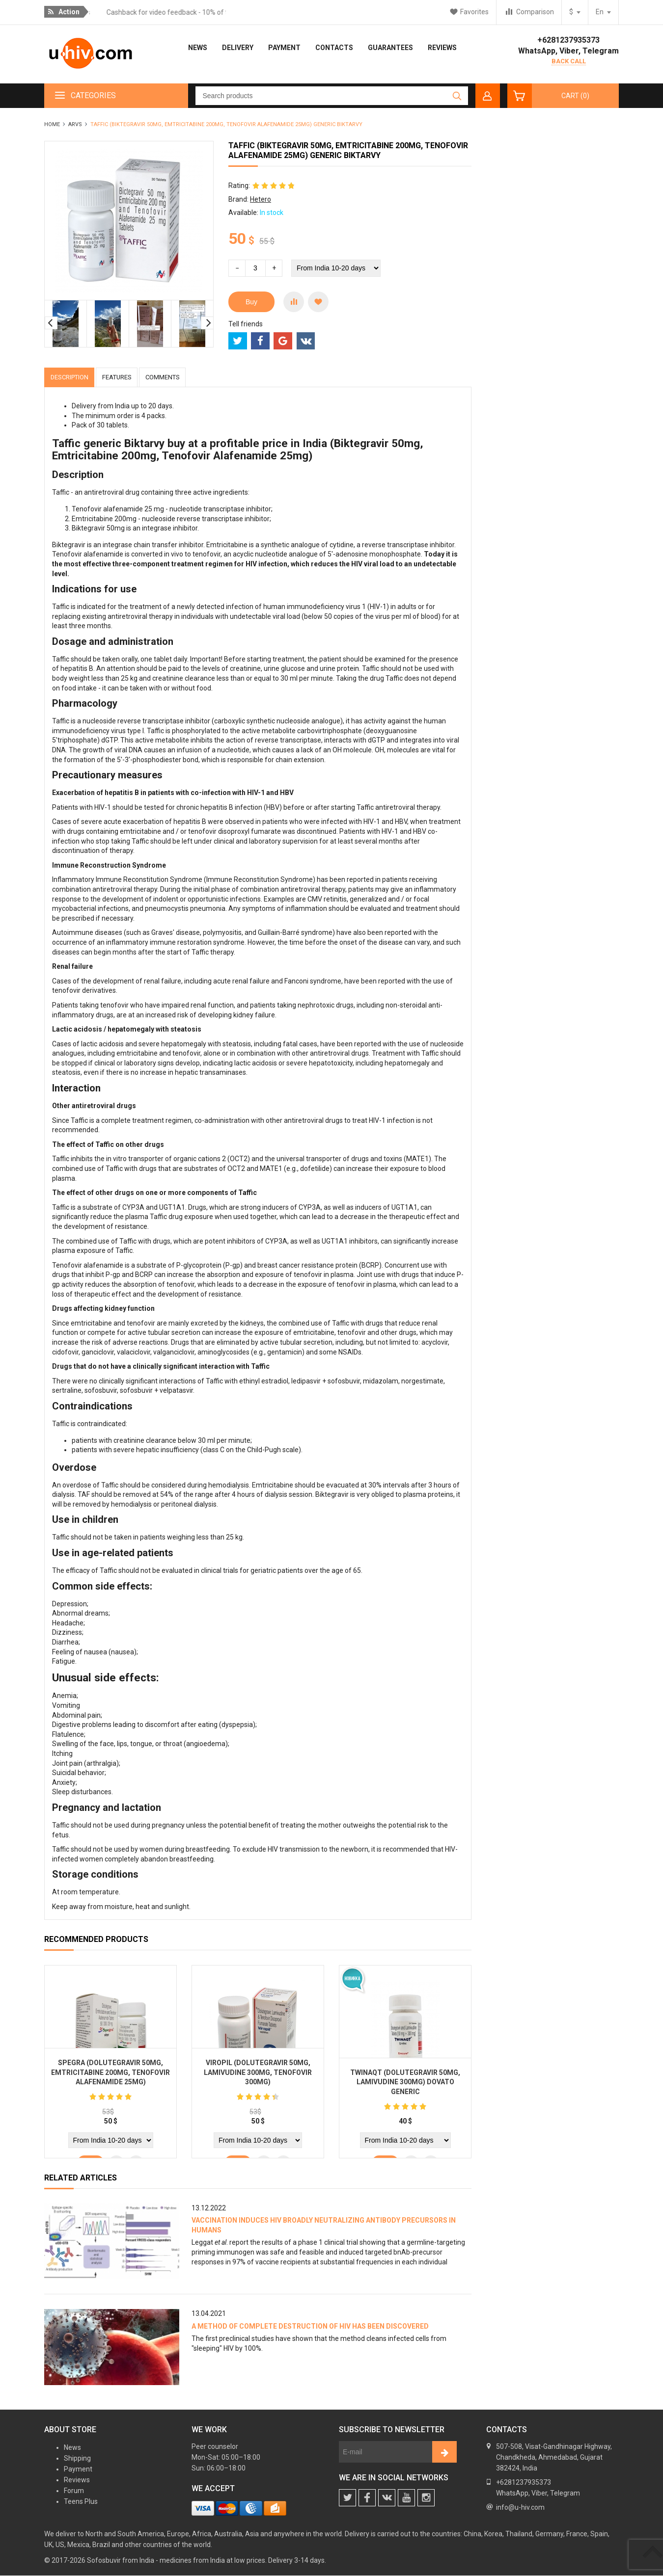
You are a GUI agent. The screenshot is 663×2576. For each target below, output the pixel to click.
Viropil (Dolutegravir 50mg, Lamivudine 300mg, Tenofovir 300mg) (258, 2075)
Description (73, 377)
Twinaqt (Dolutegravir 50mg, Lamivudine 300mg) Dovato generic (405, 2084)
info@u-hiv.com (520, 2508)
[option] (66, 324)
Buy (251, 302)
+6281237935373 (568, 40)
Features (128, 377)
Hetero (260, 199)
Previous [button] (51, 323)
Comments (182, 377)
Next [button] (207, 323)
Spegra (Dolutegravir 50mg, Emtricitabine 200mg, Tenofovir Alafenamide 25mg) (110, 2075)
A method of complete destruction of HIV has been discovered (310, 2327)
